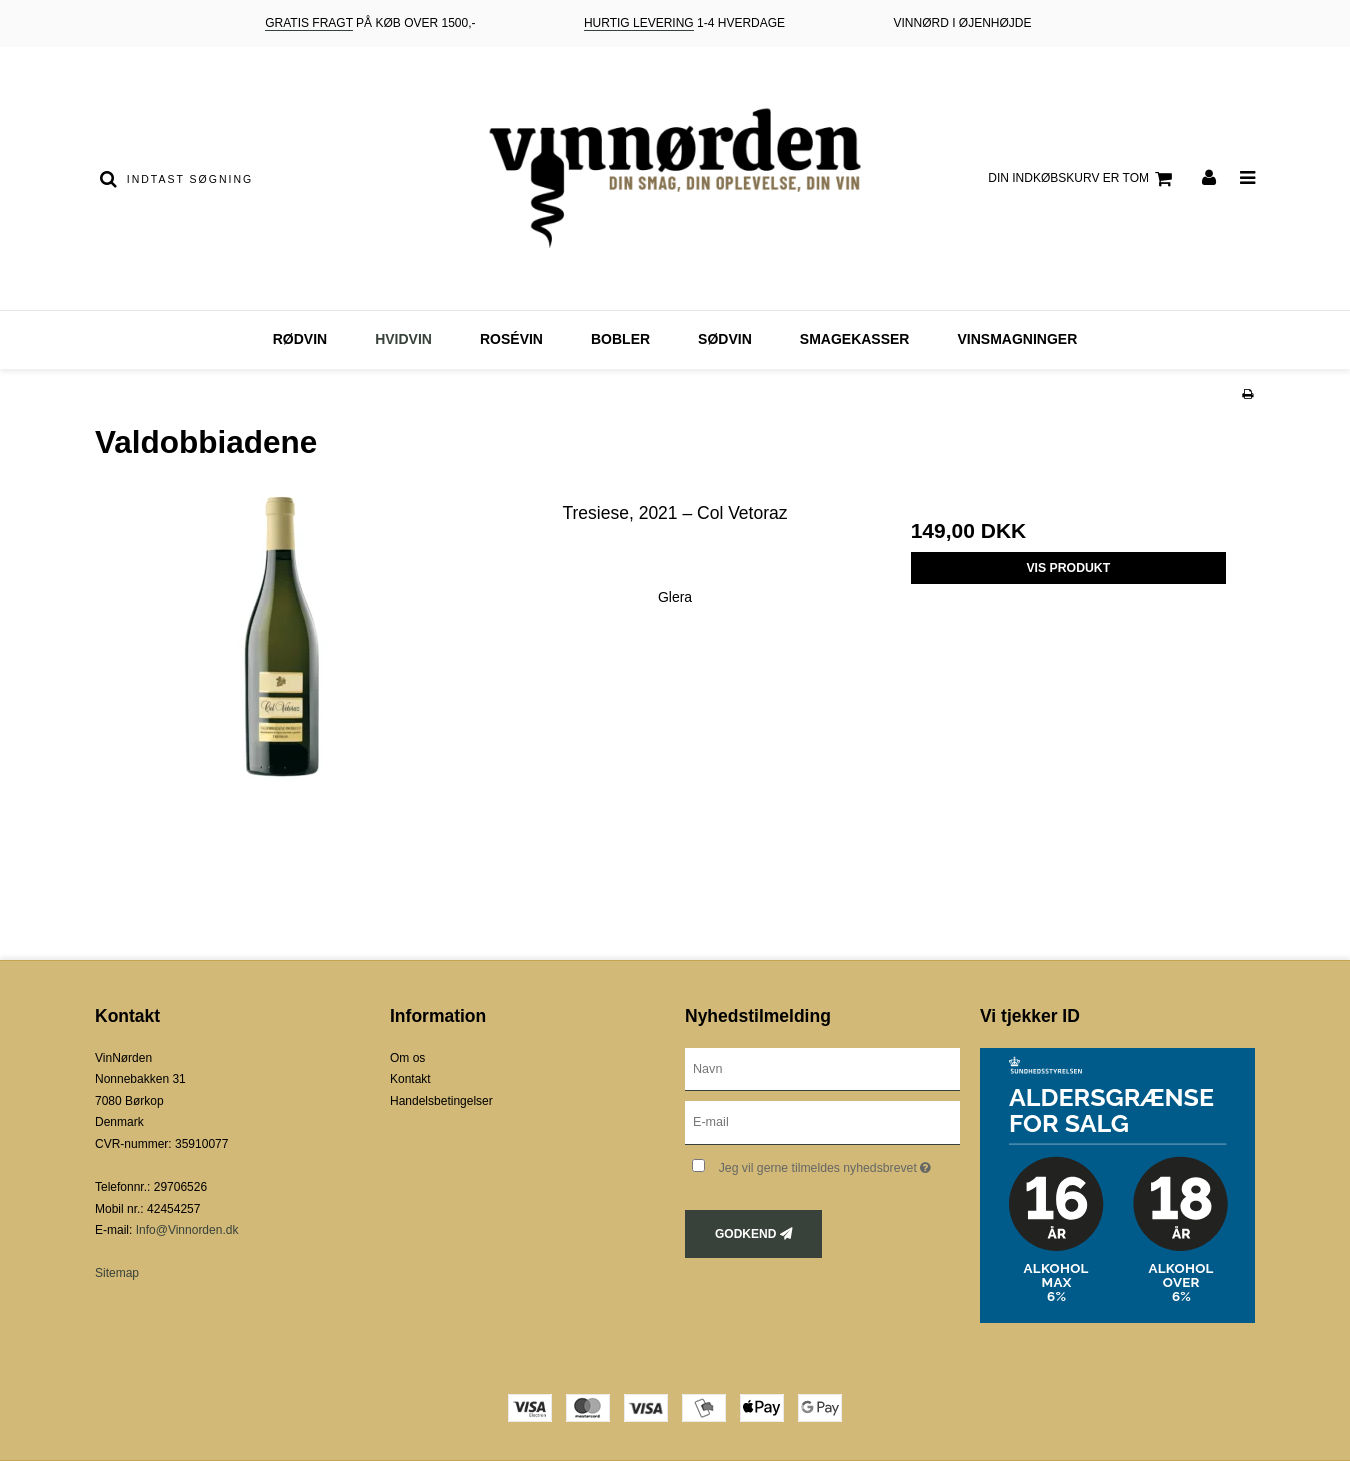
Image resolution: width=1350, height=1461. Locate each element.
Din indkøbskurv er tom (1083, 179)
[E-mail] (822, 1122)
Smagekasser (855, 339)
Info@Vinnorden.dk (187, 1230)
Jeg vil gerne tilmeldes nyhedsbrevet (839, 1163)
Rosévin (511, 339)
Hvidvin (403, 339)
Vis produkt (1068, 568)
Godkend (745, 1234)
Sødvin (725, 339)
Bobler (620, 339)
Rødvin (300, 339)
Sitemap (117, 1273)
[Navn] (822, 1068)
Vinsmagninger (1017, 339)
